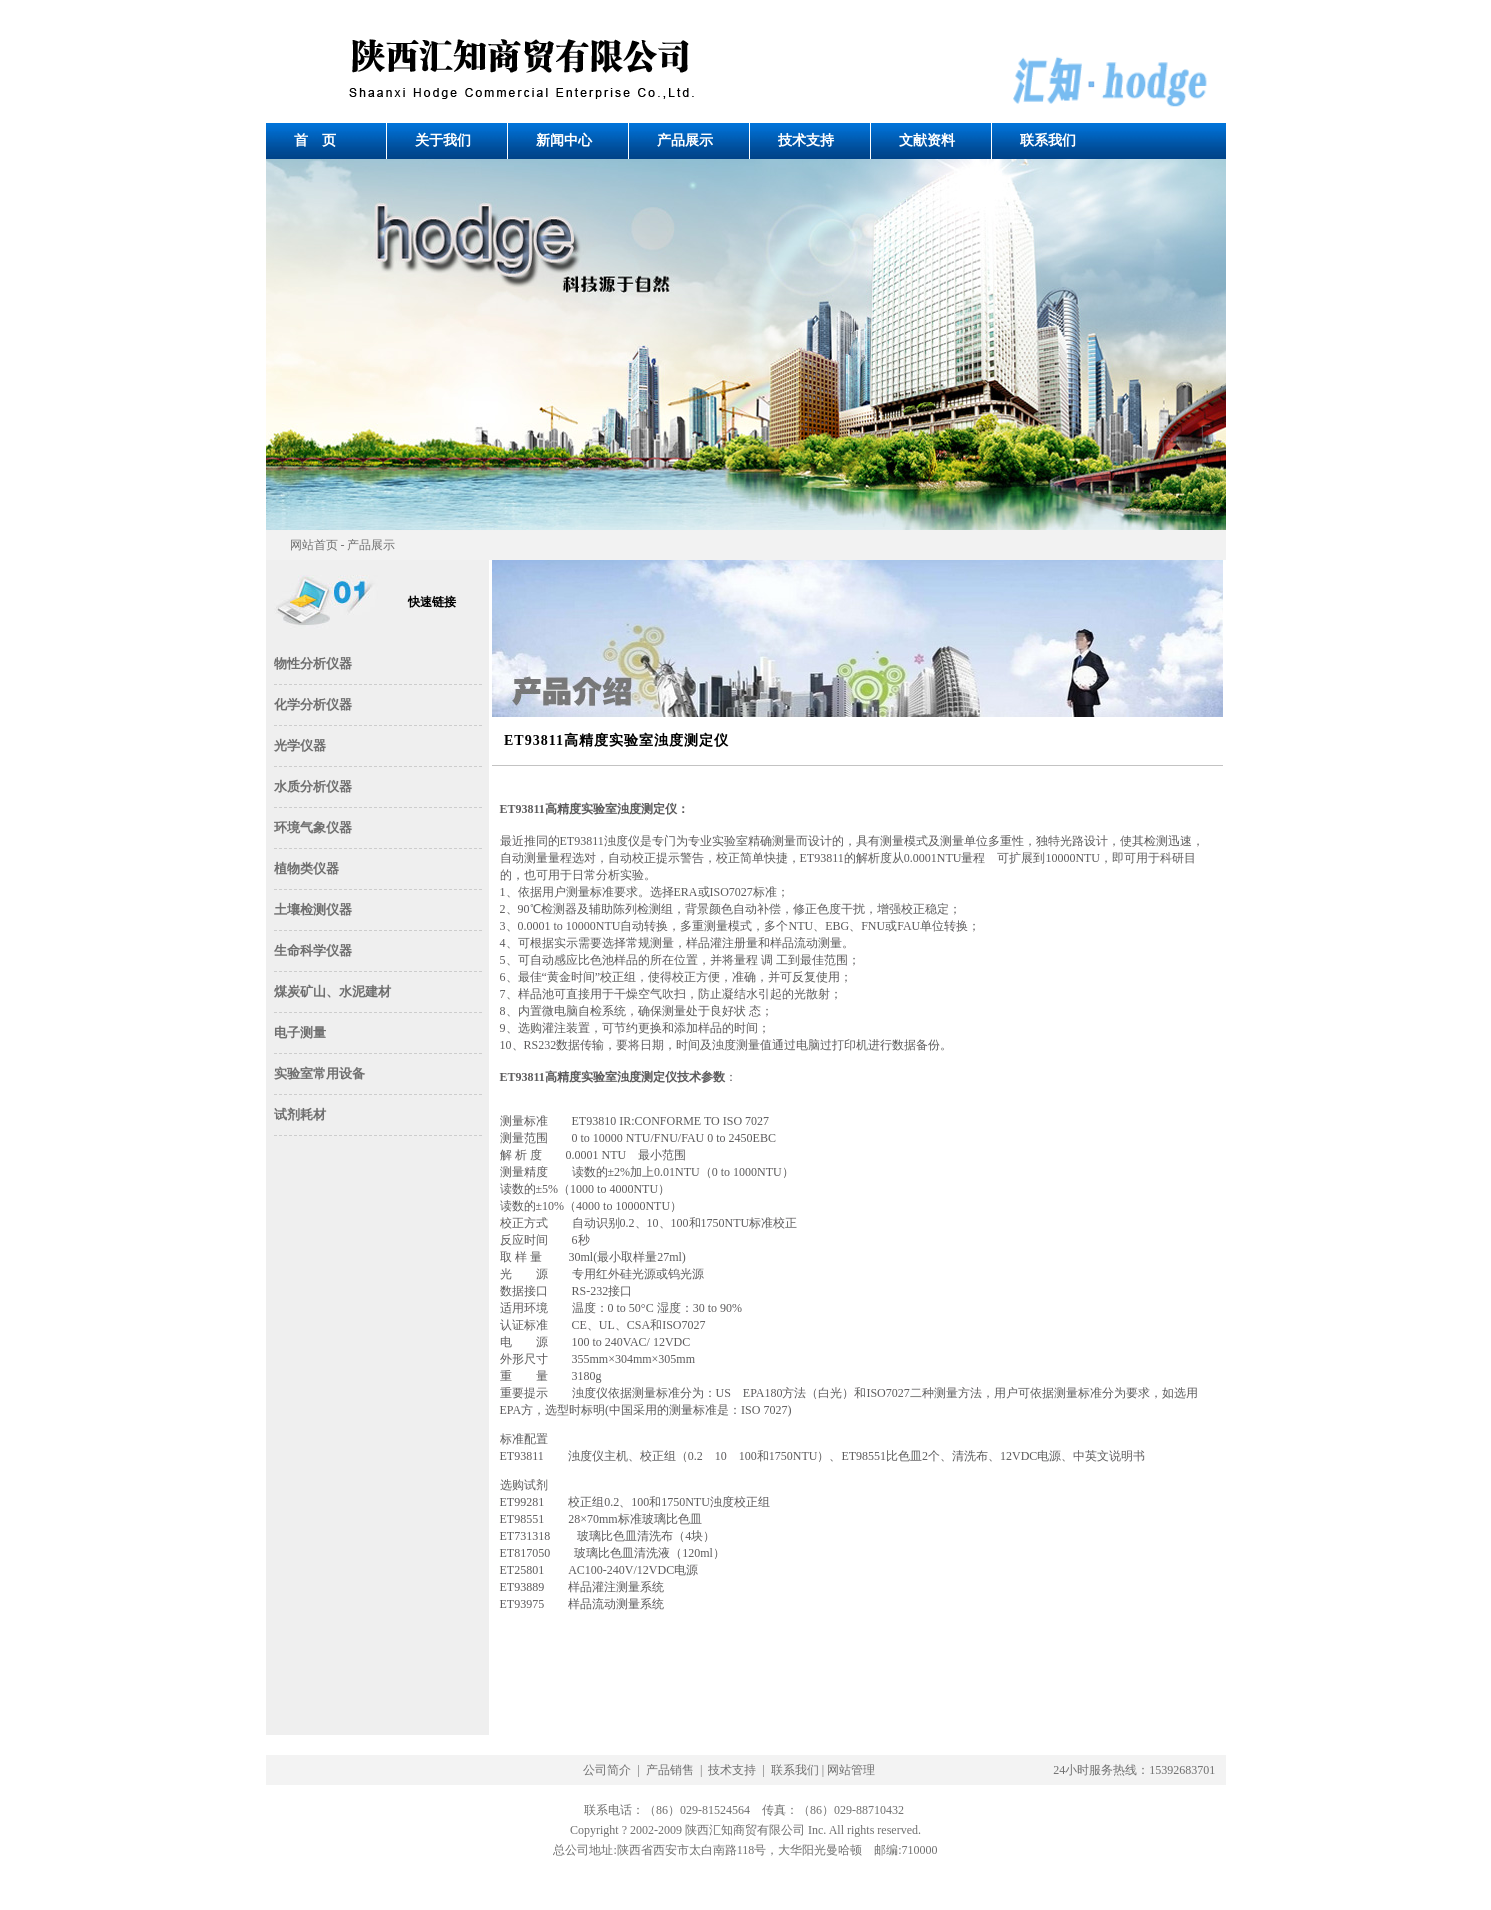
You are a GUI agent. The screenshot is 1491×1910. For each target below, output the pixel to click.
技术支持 (806, 140)
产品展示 (685, 140)
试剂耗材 (300, 1114)
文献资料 (927, 140)
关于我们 (443, 140)
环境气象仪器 (313, 827)
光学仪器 (300, 745)
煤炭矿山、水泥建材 (332, 991)
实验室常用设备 (319, 1073)
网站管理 (851, 1770)
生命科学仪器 (313, 950)
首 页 (315, 140)
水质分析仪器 (313, 786)
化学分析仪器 (313, 704)
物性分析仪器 (313, 663)
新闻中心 (564, 140)
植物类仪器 (306, 868)
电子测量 (300, 1032)
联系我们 (1048, 140)
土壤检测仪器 (313, 909)
